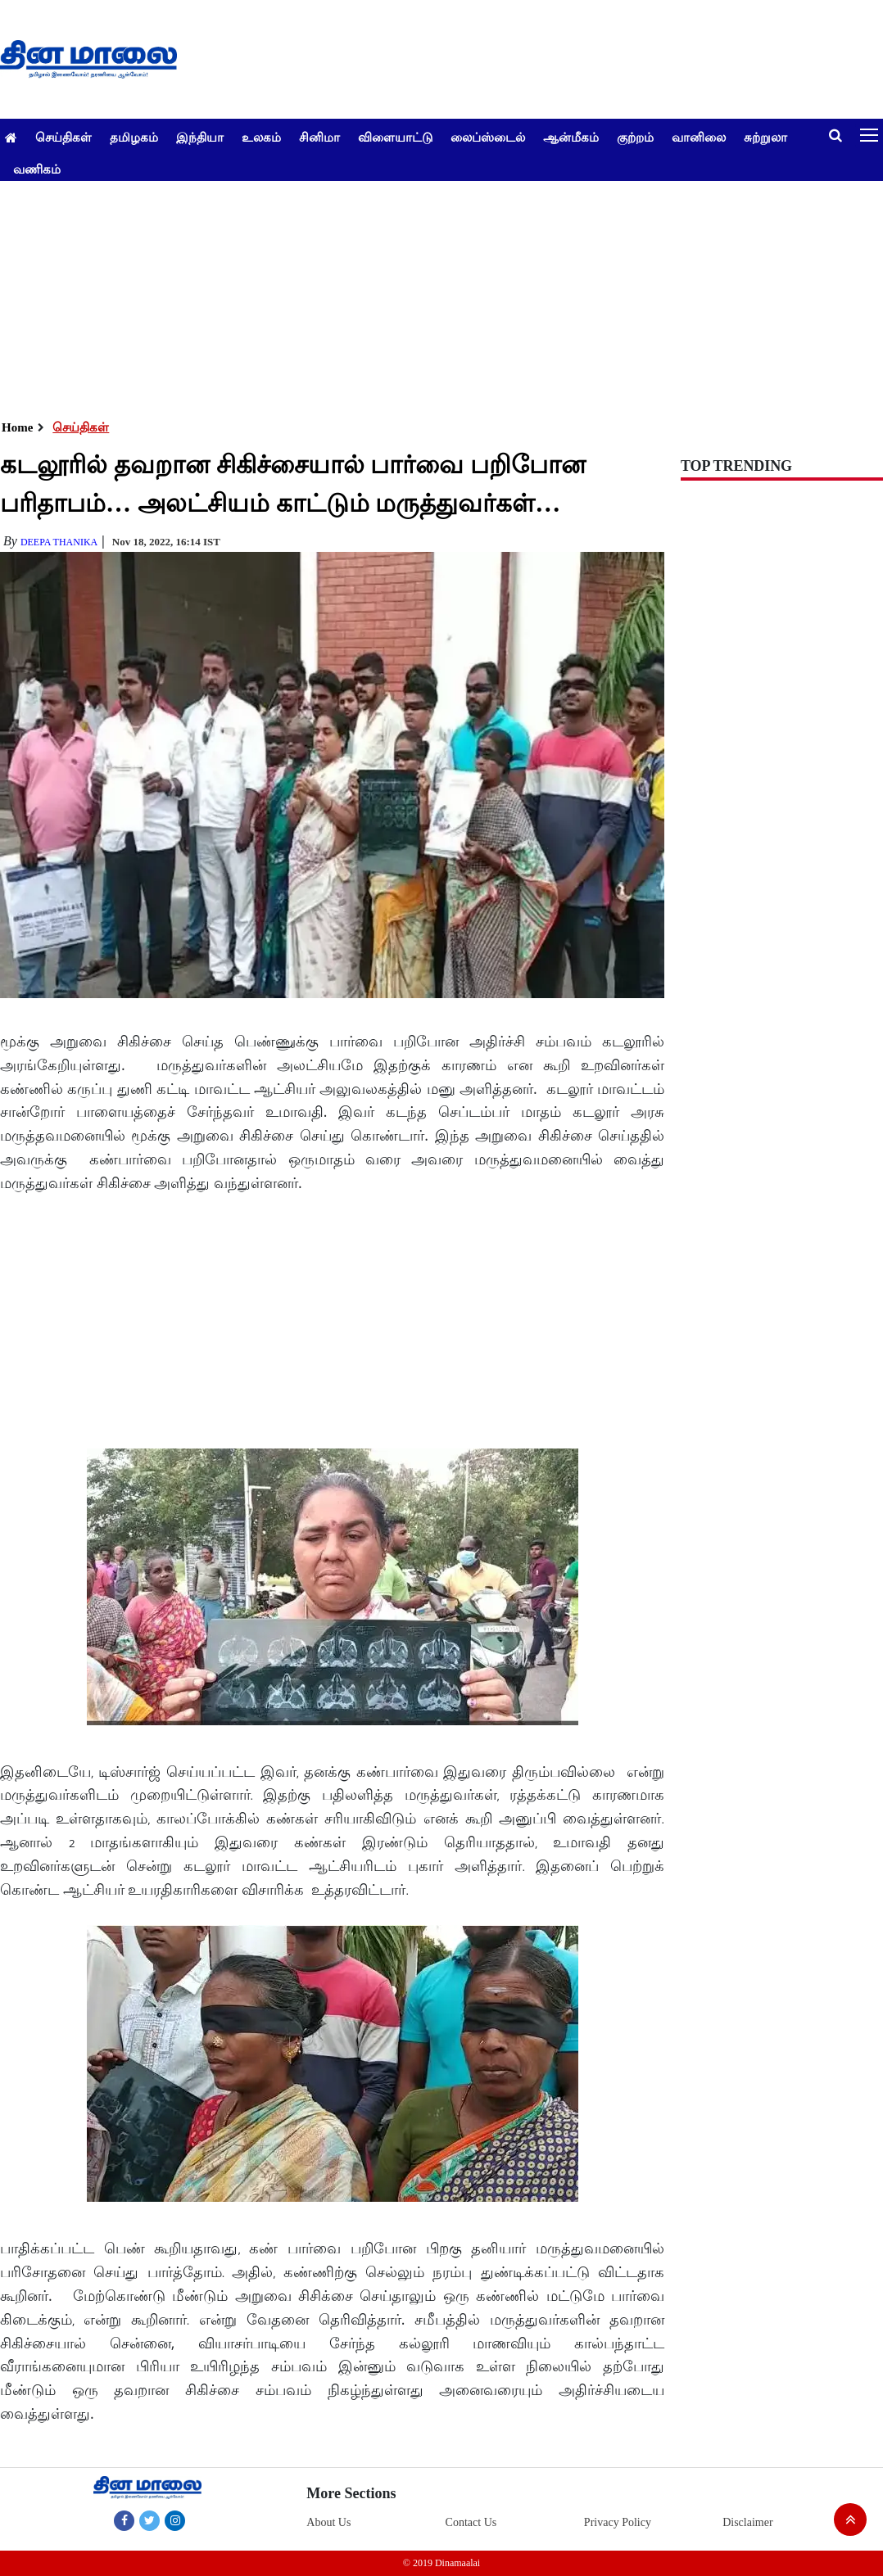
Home (17, 427)
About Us (328, 2522)
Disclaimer (747, 2522)
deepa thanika (58, 542)
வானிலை (699, 137)
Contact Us (471, 2522)
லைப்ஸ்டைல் (488, 137)
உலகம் (261, 137)
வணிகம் (37, 168)
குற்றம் (635, 137)
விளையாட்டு (395, 137)
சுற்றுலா (765, 137)
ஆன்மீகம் (571, 137)
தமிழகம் (134, 137)
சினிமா (319, 137)
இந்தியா (200, 137)
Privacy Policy (617, 2522)
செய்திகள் (63, 137)
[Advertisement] (435, 295)
